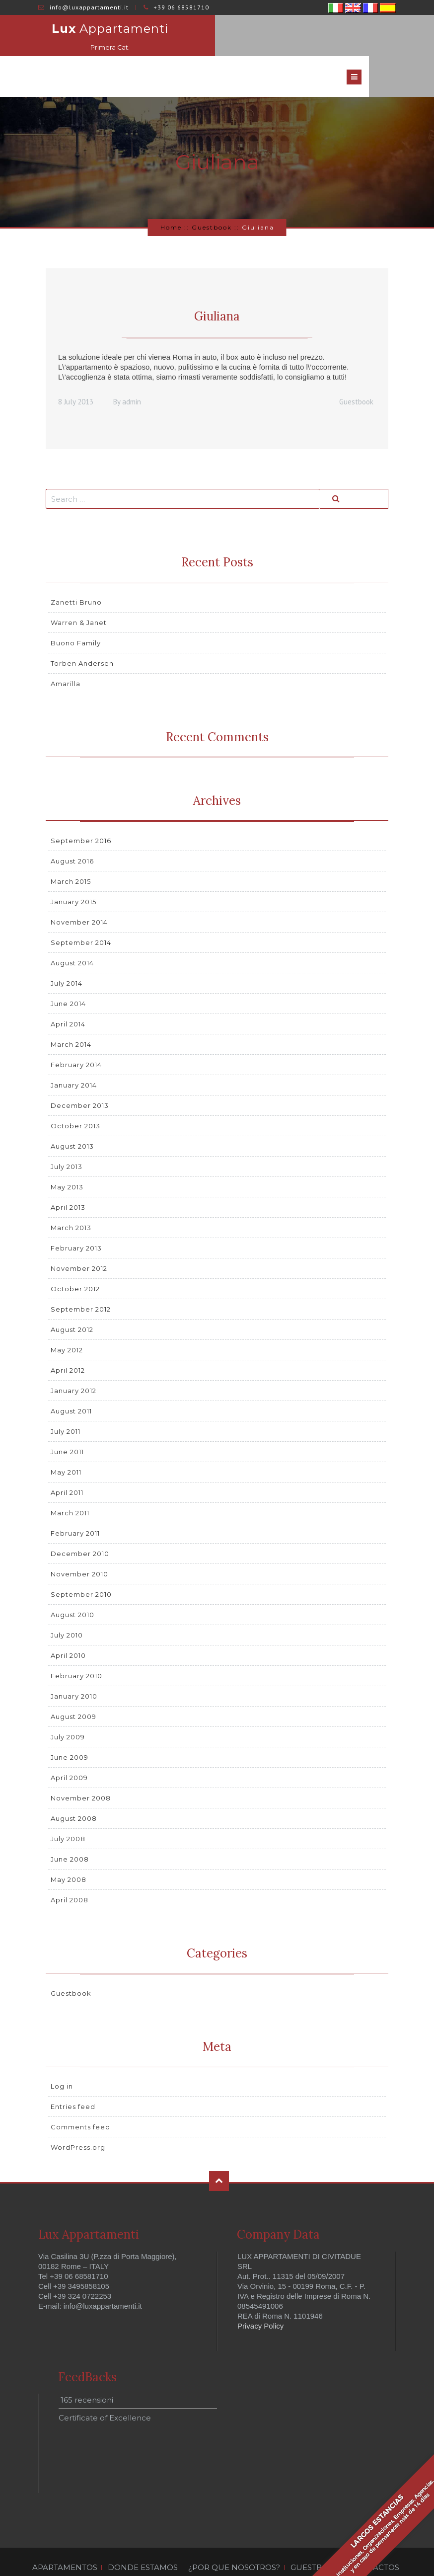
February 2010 (76, 1643)
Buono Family (76, 611)
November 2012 (79, 1236)
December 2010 (80, 1521)
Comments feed (80, 2095)
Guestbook (212, 195)
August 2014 (72, 930)
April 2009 (69, 1745)
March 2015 (71, 849)
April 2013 (68, 1174)
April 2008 (69, 1867)
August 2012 (72, 1297)
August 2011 (71, 1378)
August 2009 (73, 1684)
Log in (62, 2054)
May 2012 (67, 1317)
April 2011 (67, 1460)
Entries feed (73, 2074)
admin (131, 369)
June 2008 (70, 1826)
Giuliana (217, 284)
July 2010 (67, 1602)
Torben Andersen (82, 631)
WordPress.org (78, 2115)
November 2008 (81, 1765)
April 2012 (68, 1337)
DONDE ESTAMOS (143, 2535)
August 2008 (74, 1786)
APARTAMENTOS (64, 2535)
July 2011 (65, 1399)
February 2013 (76, 1215)
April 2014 (68, 991)
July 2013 (66, 1134)
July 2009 (68, 1704)
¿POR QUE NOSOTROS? (234, 2535)
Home (171, 195)
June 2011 (67, 1419)
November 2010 (79, 1541)
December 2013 (80, 1073)
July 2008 (68, 1806)
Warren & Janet (79, 590)
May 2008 (68, 1847)
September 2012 (81, 1276)
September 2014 (81, 910)
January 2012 (73, 1358)
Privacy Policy (260, 2293)
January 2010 (74, 1663)
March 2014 (71, 1011)
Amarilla (65, 651)
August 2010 (72, 1582)
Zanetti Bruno (76, 570)
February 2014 (76, 1032)
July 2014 (66, 950)
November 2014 (79, 889)
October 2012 (75, 1256)
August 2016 (72, 828)
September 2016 (81, 808)
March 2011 (70, 1480)
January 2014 (74, 1052)
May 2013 (67, 1154)
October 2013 (75, 1093)
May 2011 (66, 1439)
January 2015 (73, 869)
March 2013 (71, 1195)
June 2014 (68, 971)
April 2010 (68, 1623)
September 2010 (81, 1561)
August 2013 (72, 1113)
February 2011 (75, 1500)
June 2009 (69, 1724)
